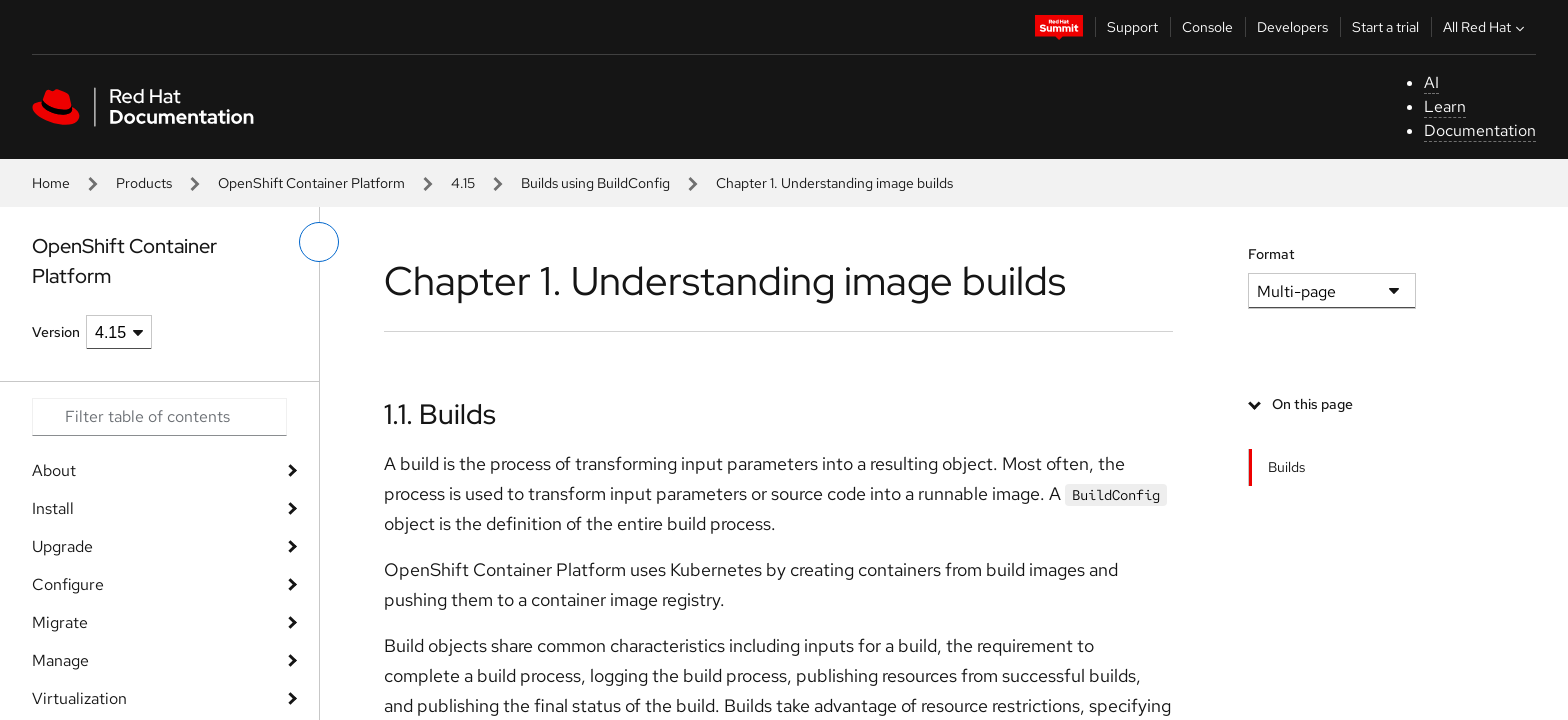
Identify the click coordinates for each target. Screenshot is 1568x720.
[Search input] (159, 417)
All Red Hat (1486, 27)
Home (51, 183)
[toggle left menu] (319, 242)
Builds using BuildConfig (595, 183)
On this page (1312, 404)
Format (1271, 254)
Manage (60, 660)
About (54, 470)
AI (1431, 82)
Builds (1286, 467)
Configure (68, 584)
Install (53, 508)
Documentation (1480, 130)
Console (1207, 27)
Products (144, 183)
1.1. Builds (440, 414)
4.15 (463, 183)
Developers (1292, 27)
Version (56, 332)
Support (1132, 27)
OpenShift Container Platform (311, 183)
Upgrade (62, 546)
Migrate (60, 622)
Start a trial (1385, 27)
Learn (1445, 106)
